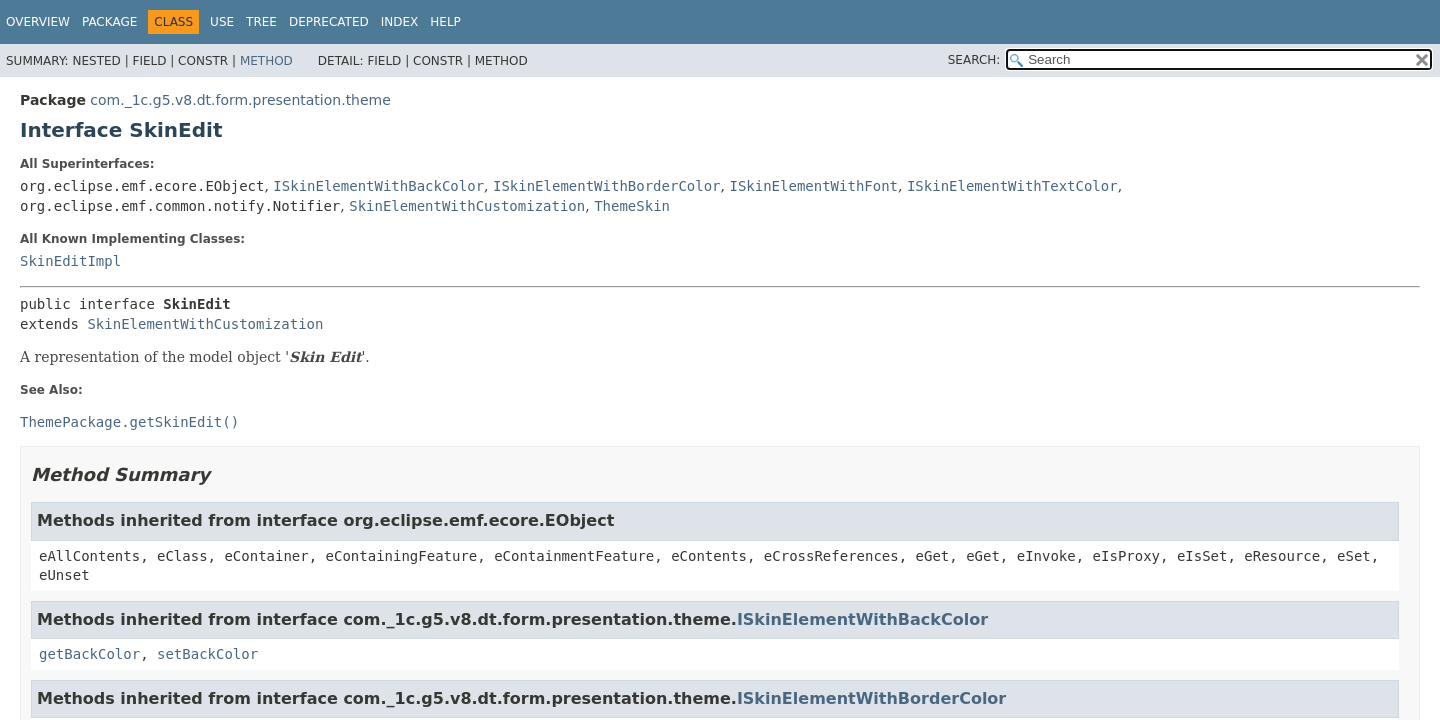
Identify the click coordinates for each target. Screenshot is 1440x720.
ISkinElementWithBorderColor (607, 186)
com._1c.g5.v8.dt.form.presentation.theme (240, 100)
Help (445, 22)
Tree (261, 22)
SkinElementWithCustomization (467, 206)
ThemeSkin (632, 206)
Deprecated (329, 22)
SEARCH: (974, 60)
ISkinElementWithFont (813, 186)
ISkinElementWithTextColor (1012, 186)
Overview (38, 22)
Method (266, 61)
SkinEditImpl (70, 261)
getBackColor (89, 654)
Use (222, 22)
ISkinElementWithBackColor (378, 186)
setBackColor (207, 654)
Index (400, 22)
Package (109, 22)
